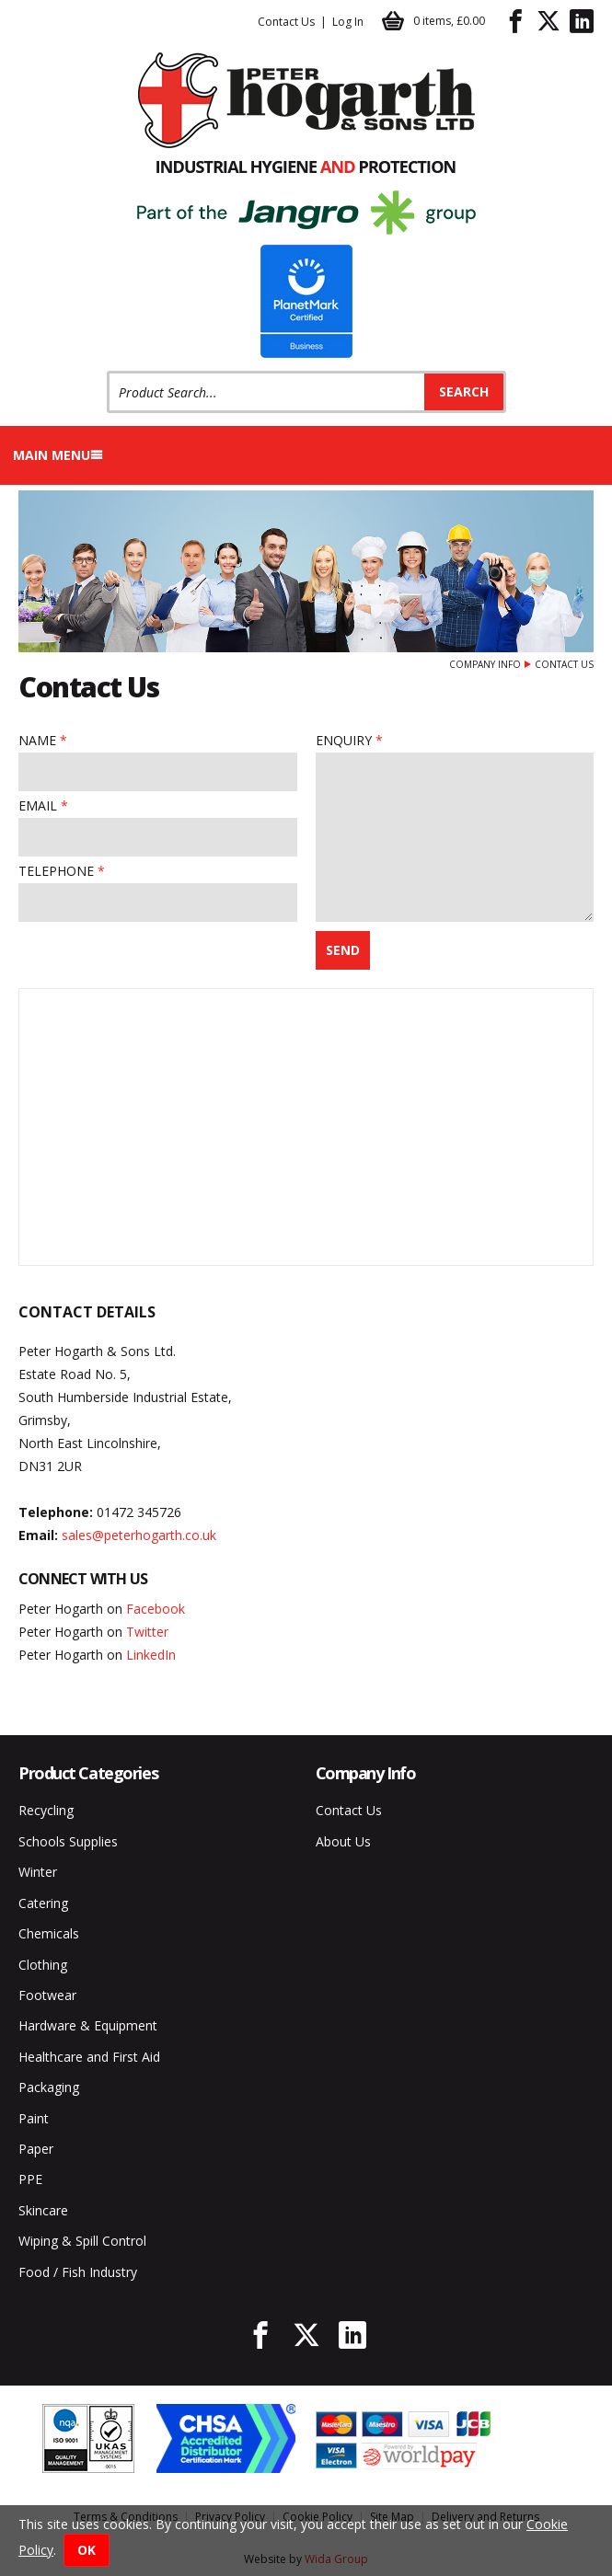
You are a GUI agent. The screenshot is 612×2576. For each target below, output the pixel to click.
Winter (37, 1871)
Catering (43, 1903)
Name (37, 740)
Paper (35, 2148)
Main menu (58, 455)
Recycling (46, 1810)
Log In (348, 21)
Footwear (47, 1995)
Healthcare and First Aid (89, 2056)
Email (37, 805)
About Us (343, 1841)
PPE (30, 2179)
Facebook (155, 1608)
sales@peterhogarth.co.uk (139, 1535)
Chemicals (48, 1933)
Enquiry (344, 740)
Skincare (43, 2210)
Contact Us (286, 21)
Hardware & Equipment (87, 2025)
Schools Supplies (68, 1841)
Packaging (48, 2087)
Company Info (485, 664)
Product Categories (87, 1773)
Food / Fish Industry (77, 2272)
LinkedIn (151, 1654)
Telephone (56, 871)
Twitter (147, 1631)
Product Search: (107, 371)
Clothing (42, 1964)
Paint (33, 2118)
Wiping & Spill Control (82, 2240)
